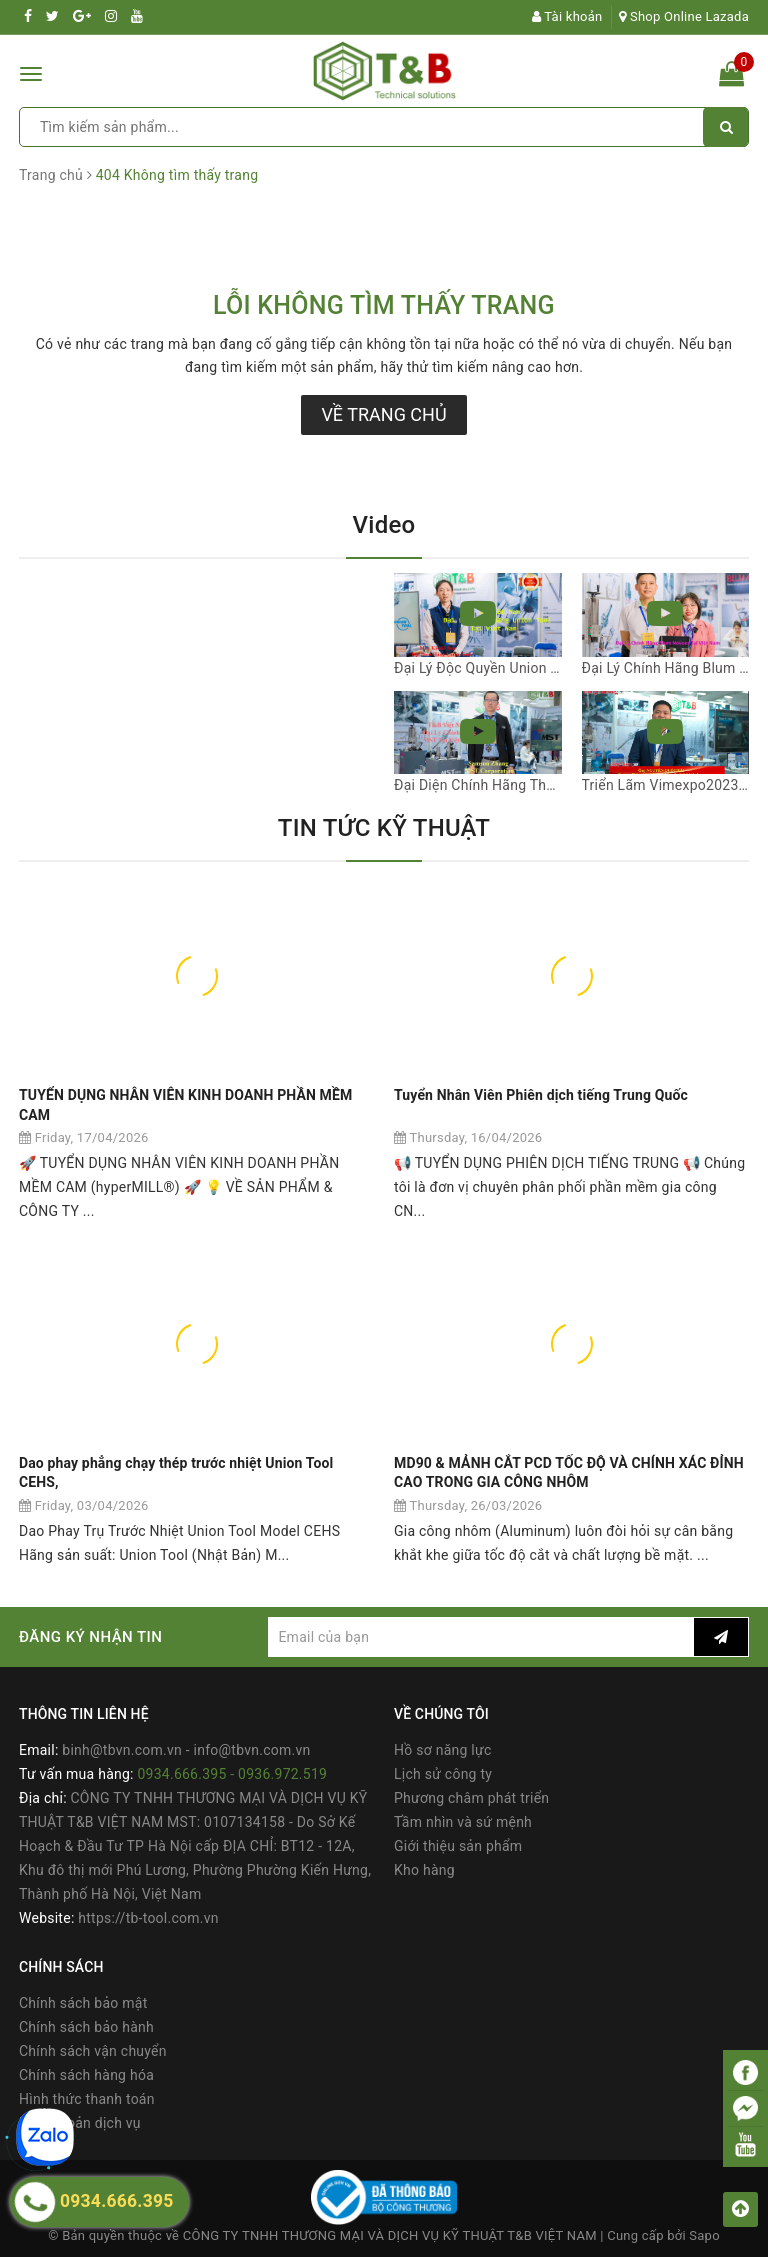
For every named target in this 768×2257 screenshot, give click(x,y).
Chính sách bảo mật (83, 2003)
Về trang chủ (383, 414)
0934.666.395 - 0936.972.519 (232, 1774)
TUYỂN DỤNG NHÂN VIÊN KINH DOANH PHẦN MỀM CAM (185, 1105)
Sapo (704, 2235)
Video (384, 525)
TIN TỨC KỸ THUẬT (384, 828)
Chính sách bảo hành (86, 2027)
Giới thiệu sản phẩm (458, 1846)
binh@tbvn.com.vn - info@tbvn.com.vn (186, 1750)
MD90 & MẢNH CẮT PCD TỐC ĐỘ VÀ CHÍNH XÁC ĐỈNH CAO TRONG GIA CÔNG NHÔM (569, 1473)
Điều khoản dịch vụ (80, 2123)
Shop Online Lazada (684, 16)
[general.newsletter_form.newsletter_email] (481, 1637)
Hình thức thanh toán (87, 2099)
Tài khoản (567, 16)
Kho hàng (424, 1870)
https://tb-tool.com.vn (148, 1918)
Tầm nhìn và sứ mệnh (463, 1822)
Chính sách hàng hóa (86, 2075)
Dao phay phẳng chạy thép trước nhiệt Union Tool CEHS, (176, 1473)
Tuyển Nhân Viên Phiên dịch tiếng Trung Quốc (541, 1095)
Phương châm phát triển (471, 1798)
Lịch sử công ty (443, 1774)
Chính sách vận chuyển (93, 2051)
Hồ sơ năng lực (442, 1750)
